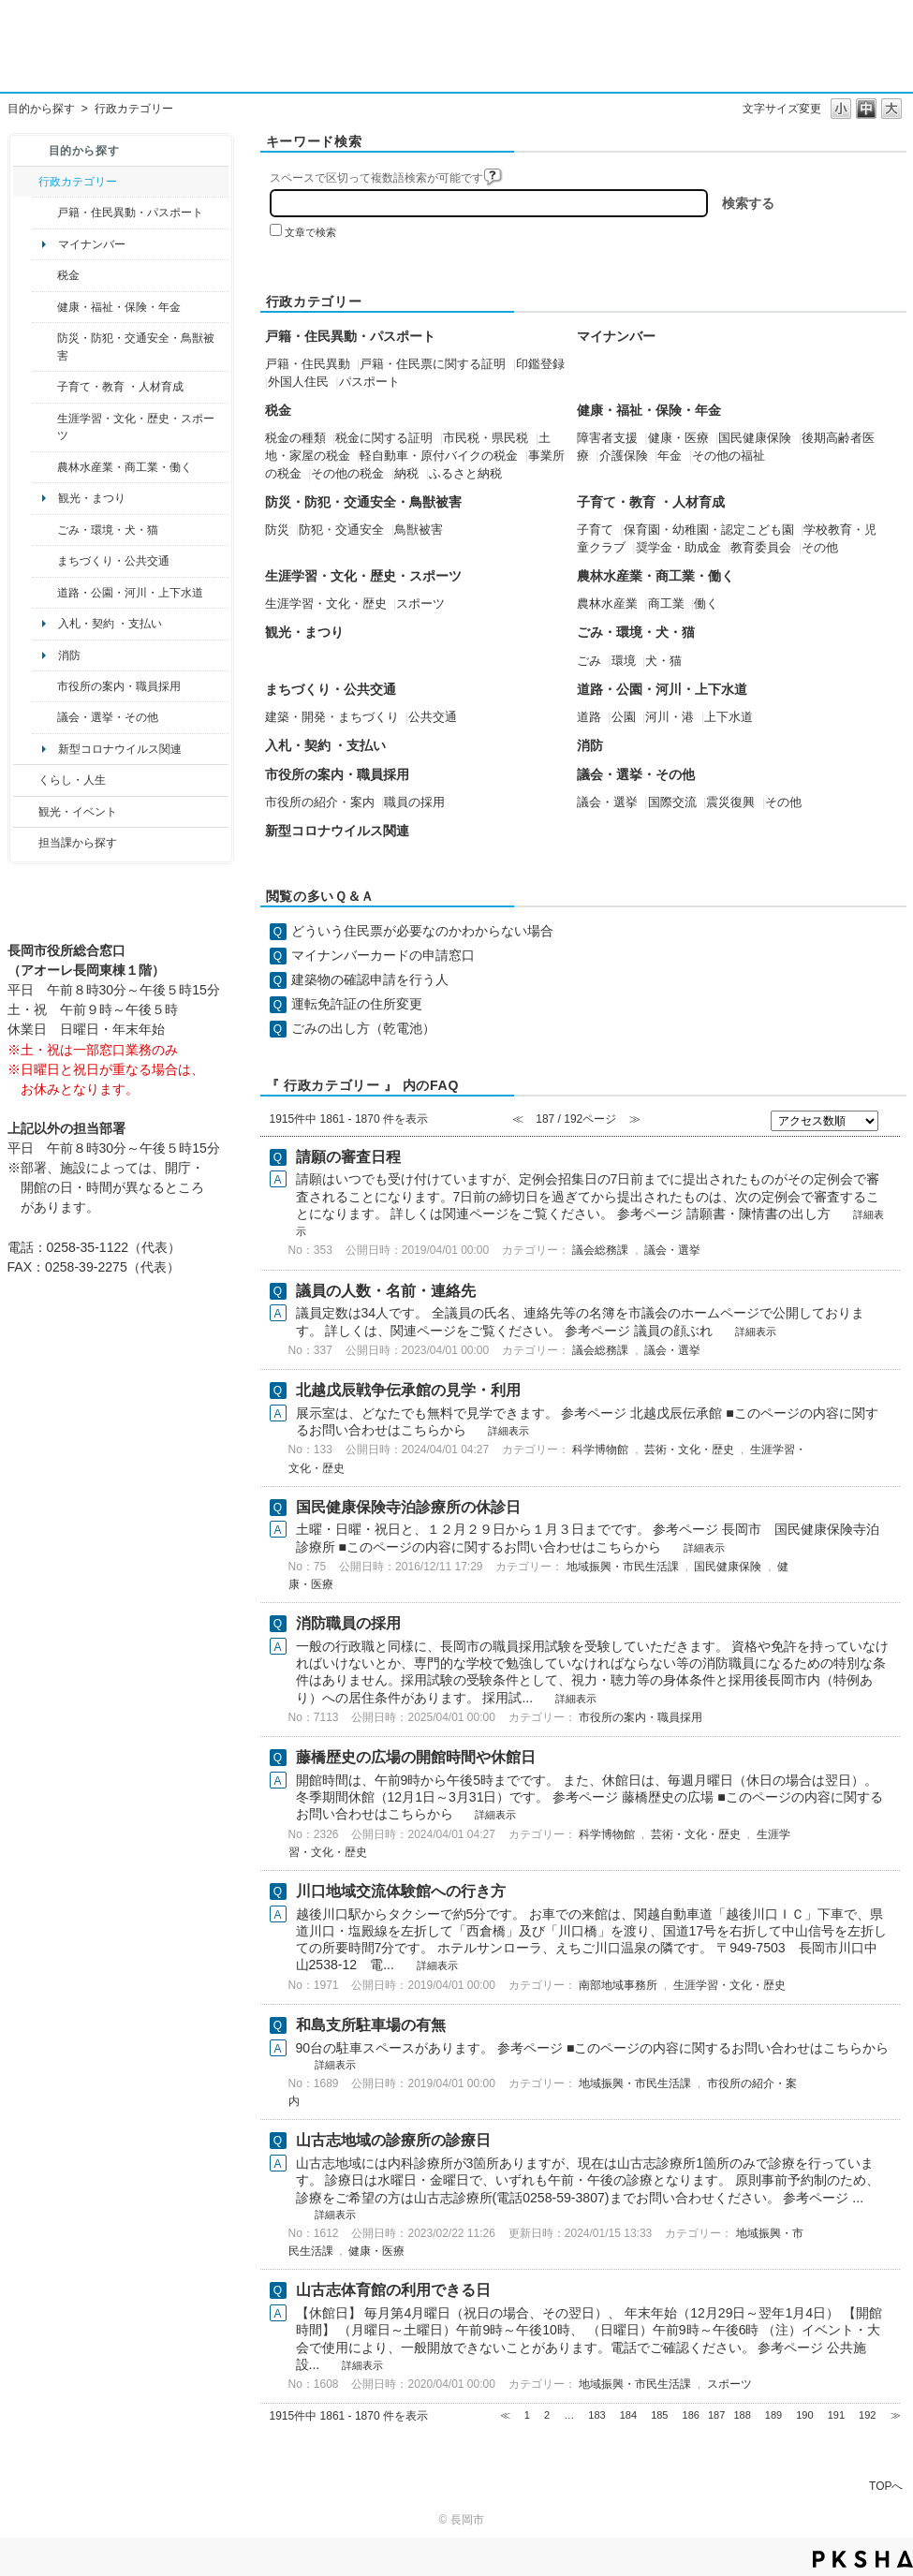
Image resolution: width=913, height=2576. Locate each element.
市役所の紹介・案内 (320, 802)
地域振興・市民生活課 (623, 1566)
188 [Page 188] (741, 2415)
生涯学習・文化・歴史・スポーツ (135, 427)
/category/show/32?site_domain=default (44, 686)
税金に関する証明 (384, 438)
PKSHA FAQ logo (863, 2559)
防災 (277, 530)
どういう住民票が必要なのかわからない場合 (422, 930)
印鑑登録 (540, 364)
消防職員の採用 (348, 1623)
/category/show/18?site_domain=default (26, 811)
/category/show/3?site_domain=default (26, 181)
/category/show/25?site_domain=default (44, 347)
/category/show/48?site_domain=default (44, 386)
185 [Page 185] (659, 2415)
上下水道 (728, 717)
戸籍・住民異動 (307, 364)
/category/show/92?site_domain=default (44, 275)
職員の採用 (414, 802)
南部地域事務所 (618, 1985)
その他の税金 (347, 473)
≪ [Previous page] (505, 2415)
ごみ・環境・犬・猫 (107, 530)
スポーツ (420, 604)
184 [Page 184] (628, 2415)
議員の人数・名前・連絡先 (386, 1291)
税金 (68, 275)
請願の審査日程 (348, 1157)
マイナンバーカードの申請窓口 (383, 955)
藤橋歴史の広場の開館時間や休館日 (416, 1757)
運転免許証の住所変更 (356, 1003)
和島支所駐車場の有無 (371, 2025)
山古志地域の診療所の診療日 (393, 2140)
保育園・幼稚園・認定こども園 (709, 530)
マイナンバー (91, 244)
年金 (669, 456)
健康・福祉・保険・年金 (119, 307)
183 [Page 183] (596, 2415)
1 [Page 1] (527, 2415)
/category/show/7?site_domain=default (44, 212)
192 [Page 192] (867, 2415)
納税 (406, 473)
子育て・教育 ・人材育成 (120, 386)
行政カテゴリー (77, 181)
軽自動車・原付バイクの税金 (439, 456)
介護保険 (623, 456)
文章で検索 (310, 232)
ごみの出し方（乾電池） (363, 1028)
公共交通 (432, 717)
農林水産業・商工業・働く (124, 467)
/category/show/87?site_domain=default (44, 592)
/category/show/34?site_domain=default (44, 467)
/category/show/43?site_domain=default (44, 427)
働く (706, 604)
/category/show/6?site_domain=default (44, 560)
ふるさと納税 (465, 473)
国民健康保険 (754, 438)
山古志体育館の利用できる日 (393, 2290)
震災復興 (730, 802)
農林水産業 (607, 604)
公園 (623, 717)
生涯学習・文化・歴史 (326, 604)
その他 (820, 547)
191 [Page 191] (836, 2415)
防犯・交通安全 (341, 530)
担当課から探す (77, 842)
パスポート (369, 382)
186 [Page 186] (691, 2415)
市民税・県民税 (485, 438)
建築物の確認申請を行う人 (370, 979)
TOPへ (886, 2486)
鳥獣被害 (418, 530)
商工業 (666, 604)
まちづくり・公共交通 (113, 560)
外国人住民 (298, 382)
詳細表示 (755, 1331)
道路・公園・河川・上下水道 (130, 592)
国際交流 (672, 802)
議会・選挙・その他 (107, 717)
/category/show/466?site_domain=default (44, 717)
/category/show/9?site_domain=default (26, 842)
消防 (69, 655)
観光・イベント (77, 811)
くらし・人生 (72, 780)
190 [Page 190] (804, 2415)
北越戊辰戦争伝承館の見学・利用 (408, 1390)
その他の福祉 (728, 456)
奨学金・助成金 (678, 547)
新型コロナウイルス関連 (120, 749)
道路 (589, 717)
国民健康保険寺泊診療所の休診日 (408, 1507)
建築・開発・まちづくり (332, 717)
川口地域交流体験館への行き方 (401, 1891)
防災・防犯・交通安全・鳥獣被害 (135, 346)
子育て (595, 530)
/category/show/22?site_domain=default (44, 530)
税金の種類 (295, 438)
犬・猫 (663, 661)
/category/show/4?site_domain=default (44, 307)
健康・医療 (678, 438)
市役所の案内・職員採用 (119, 686)
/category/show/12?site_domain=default (26, 780)
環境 (623, 661)
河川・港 (669, 717)
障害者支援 (607, 438)
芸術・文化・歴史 (689, 1449)
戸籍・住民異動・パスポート (130, 212)
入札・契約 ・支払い (110, 623)
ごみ (589, 661)
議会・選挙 (607, 802)
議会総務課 (600, 1250)
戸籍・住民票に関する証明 (433, 364)
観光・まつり (91, 498)
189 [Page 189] (773, 2415)
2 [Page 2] (547, 2415)
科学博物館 (600, 1449)
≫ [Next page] (896, 2415)
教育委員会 (760, 547)
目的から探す (41, 108)
